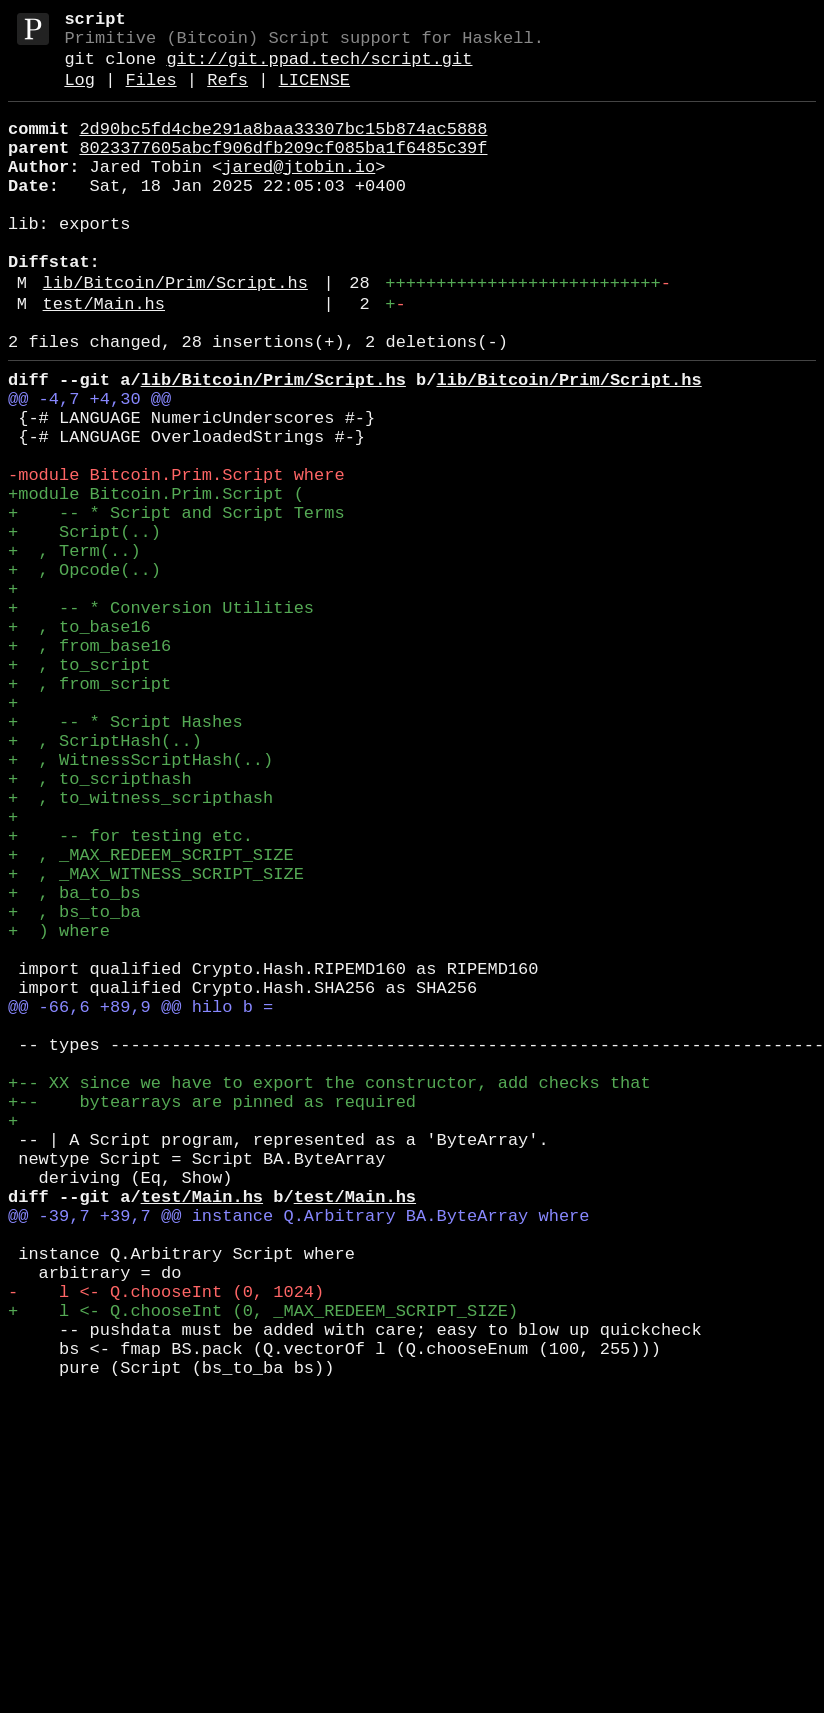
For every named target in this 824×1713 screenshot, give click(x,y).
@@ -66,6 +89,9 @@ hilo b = (140, 1201)
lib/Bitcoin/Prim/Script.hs (175, 333)
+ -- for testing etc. (130, 994)
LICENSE (314, 94)
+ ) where (59, 1109)
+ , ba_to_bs (74, 1063)
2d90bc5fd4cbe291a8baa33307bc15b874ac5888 (283, 147)
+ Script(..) (84, 626)
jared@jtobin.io (298, 193)
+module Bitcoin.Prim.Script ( (156, 580)
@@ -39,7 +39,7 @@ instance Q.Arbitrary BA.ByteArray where (298, 1454)
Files (151, 94)
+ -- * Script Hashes (125, 856)
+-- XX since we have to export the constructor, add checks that (329, 1293)
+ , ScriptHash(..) (105, 879)
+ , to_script (79, 787)
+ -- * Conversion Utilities (161, 718)
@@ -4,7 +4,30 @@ (89, 465)
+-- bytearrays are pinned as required (212, 1316)
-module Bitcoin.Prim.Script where (176, 557)
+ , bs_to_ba (74, 1086)
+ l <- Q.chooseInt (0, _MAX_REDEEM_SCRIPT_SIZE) (263, 1569)
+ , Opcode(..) (84, 672)
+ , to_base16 (79, 741)
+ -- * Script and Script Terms (176, 603)
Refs (227, 94)
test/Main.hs (104, 358)
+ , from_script (89, 810)
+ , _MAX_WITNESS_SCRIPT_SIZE (156, 1040)
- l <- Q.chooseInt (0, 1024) (166, 1546)
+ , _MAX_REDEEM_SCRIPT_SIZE (151, 1017)
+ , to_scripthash (100, 925)
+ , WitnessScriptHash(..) (140, 902)
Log (79, 94)
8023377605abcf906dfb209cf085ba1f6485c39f (283, 170)
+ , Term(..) (74, 649)
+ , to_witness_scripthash (140, 948)
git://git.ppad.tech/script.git (319, 69)
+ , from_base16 (89, 764)
